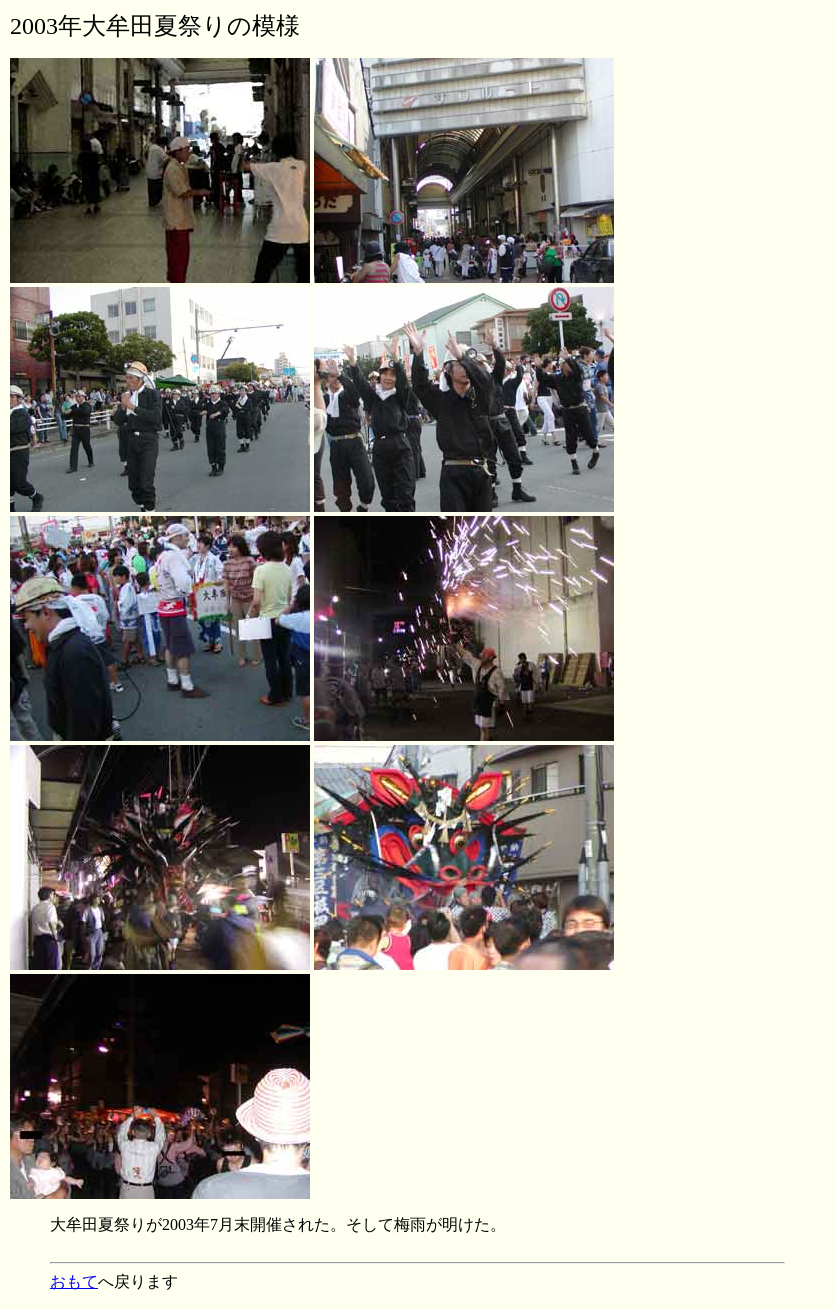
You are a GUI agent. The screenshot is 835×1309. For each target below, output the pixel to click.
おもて (74, 1281)
